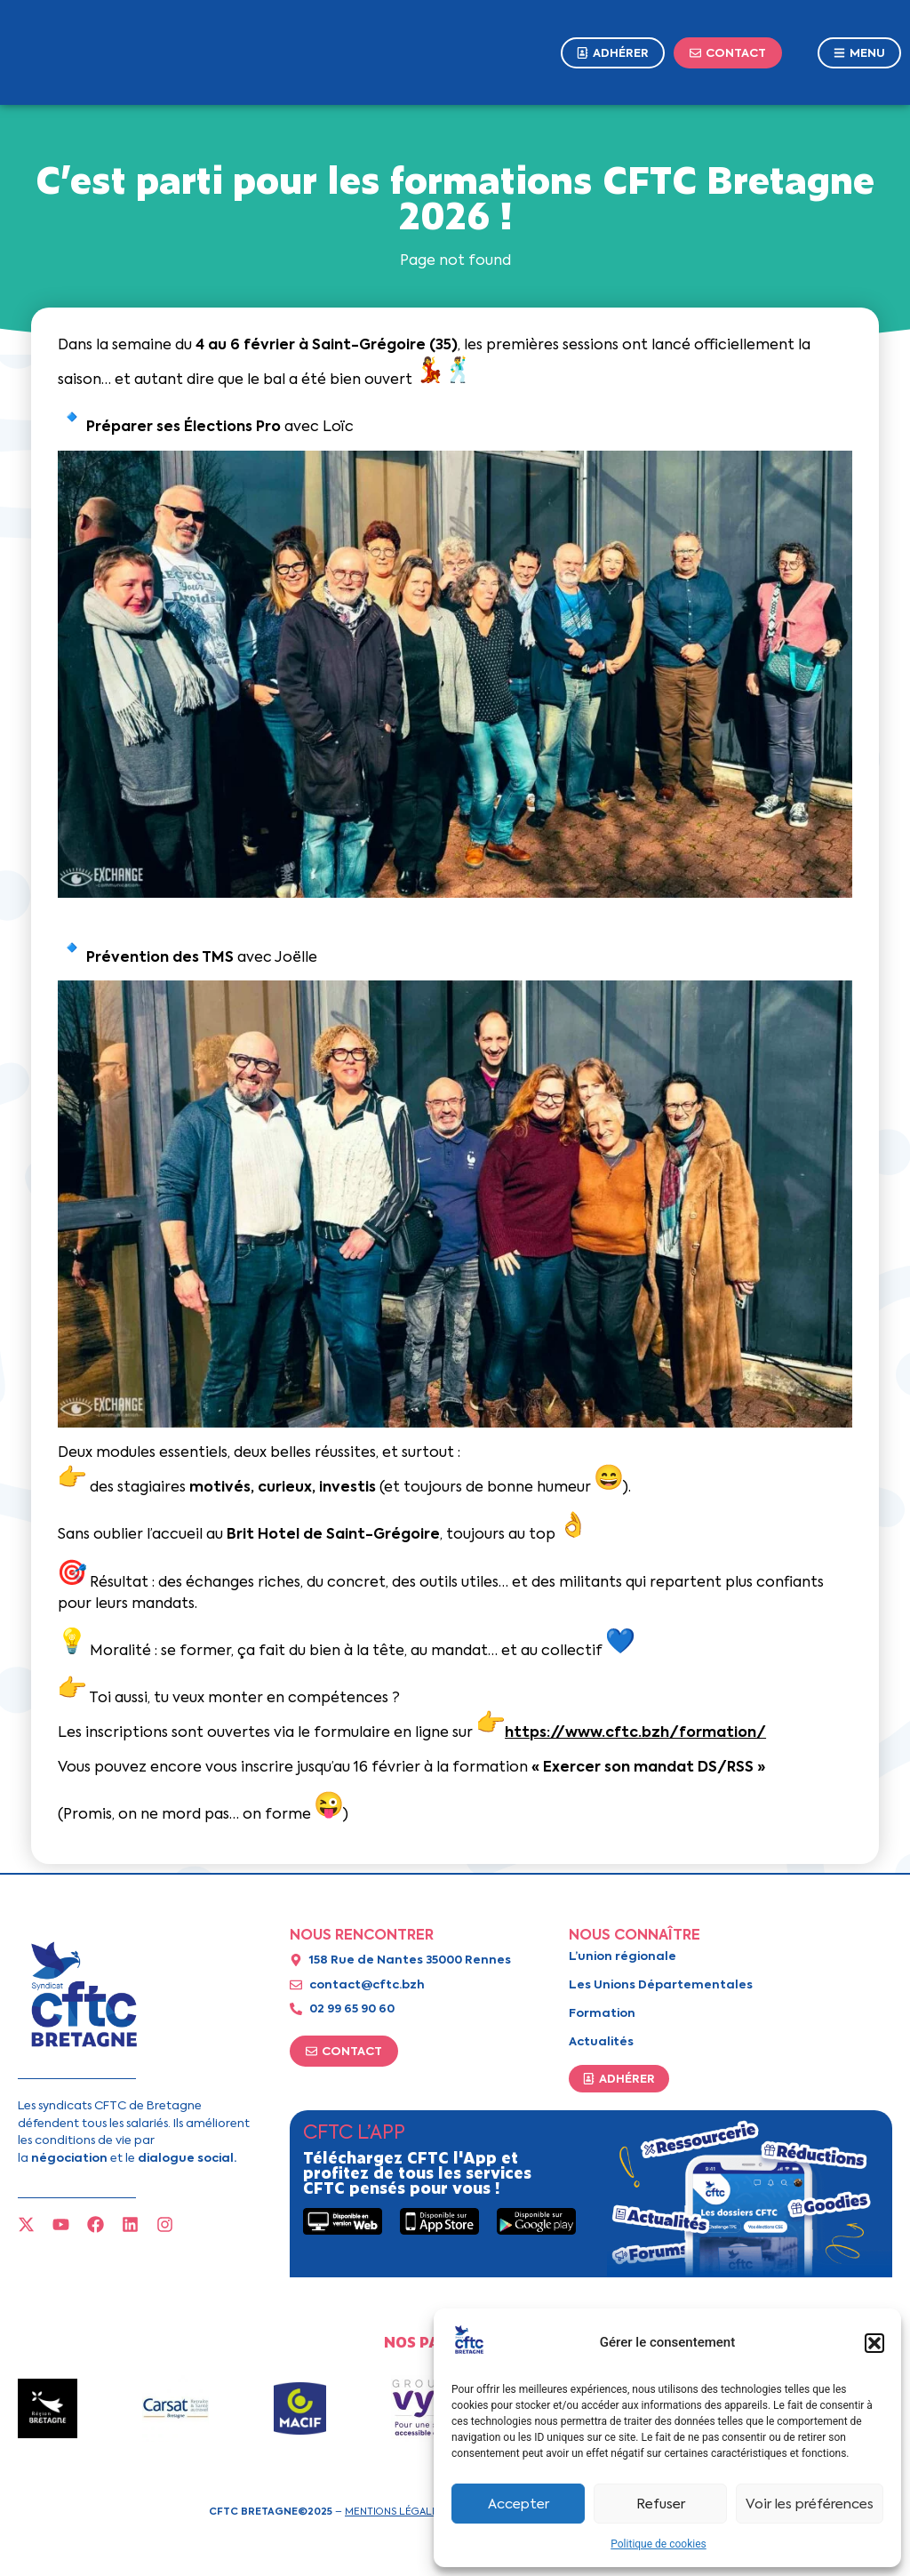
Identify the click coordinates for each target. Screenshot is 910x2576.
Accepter (518, 2504)
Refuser (660, 2504)
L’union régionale (622, 1956)
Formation (602, 2012)
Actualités (601, 2041)
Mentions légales (394, 2511)
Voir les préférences (810, 2504)
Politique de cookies (658, 2544)
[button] (874, 2343)
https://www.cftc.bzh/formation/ (635, 1732)
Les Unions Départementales (661, 1984)
